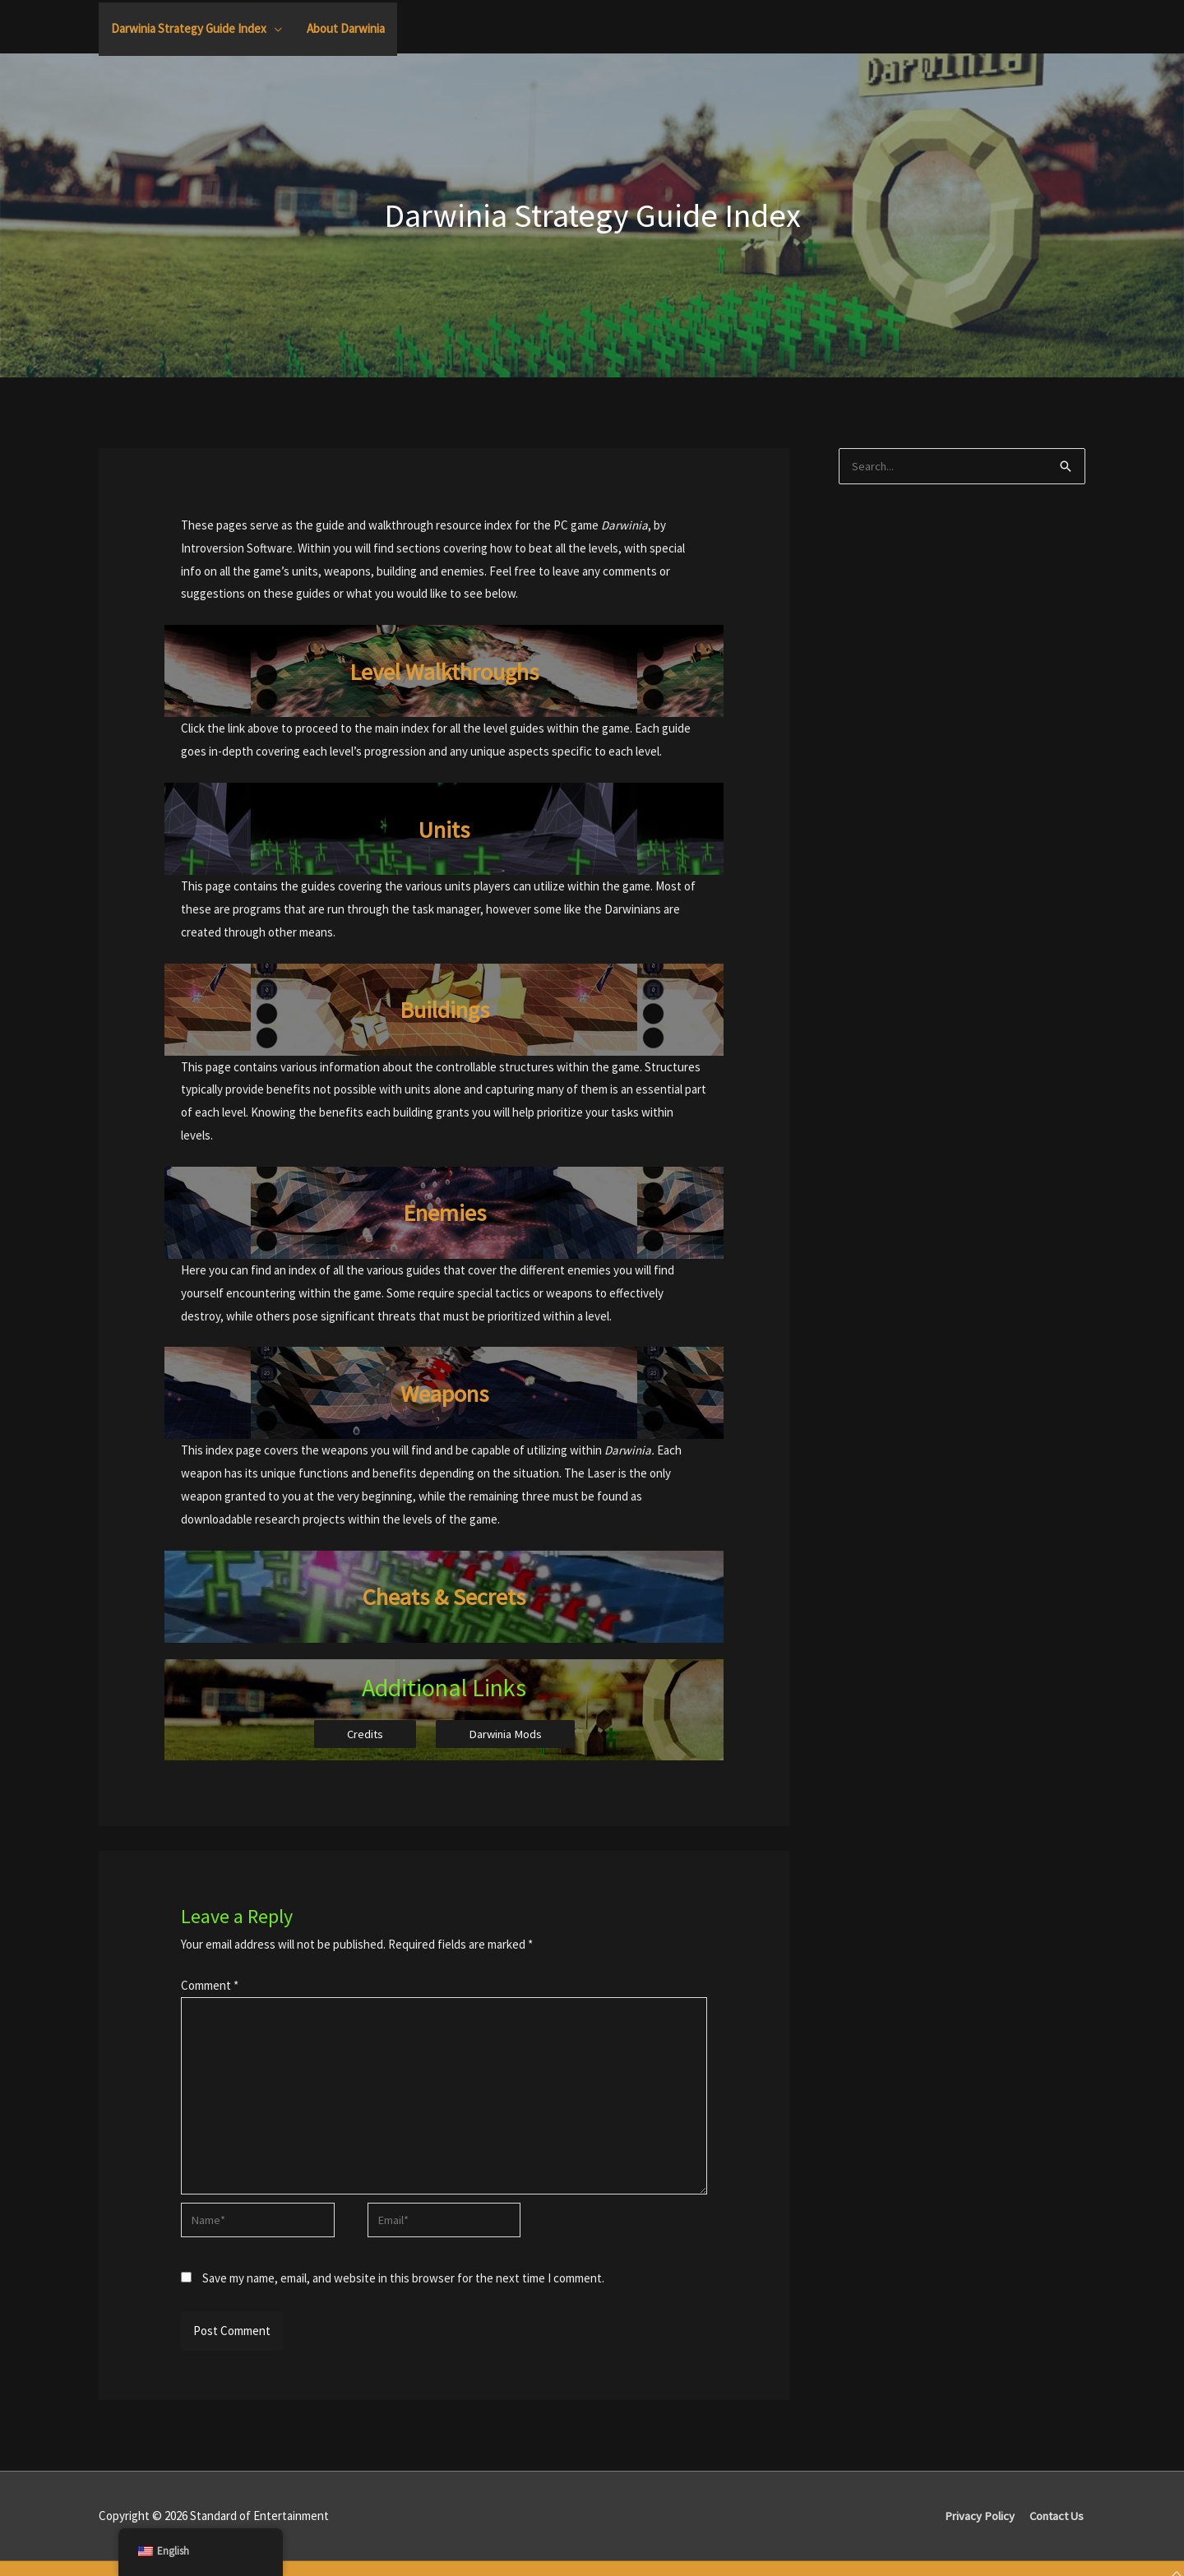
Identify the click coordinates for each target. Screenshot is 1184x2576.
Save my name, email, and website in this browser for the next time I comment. (403, 2286)
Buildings (444, 1008)
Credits (364, 1734)
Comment (209, 1986)
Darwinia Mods (506, 1734)
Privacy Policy (977, 2524)
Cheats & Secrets (444, 1596)
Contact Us (1056, 2524)
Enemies (444, 1212)
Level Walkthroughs (444, 671)
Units (444, 828)
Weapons (444, 1392)
